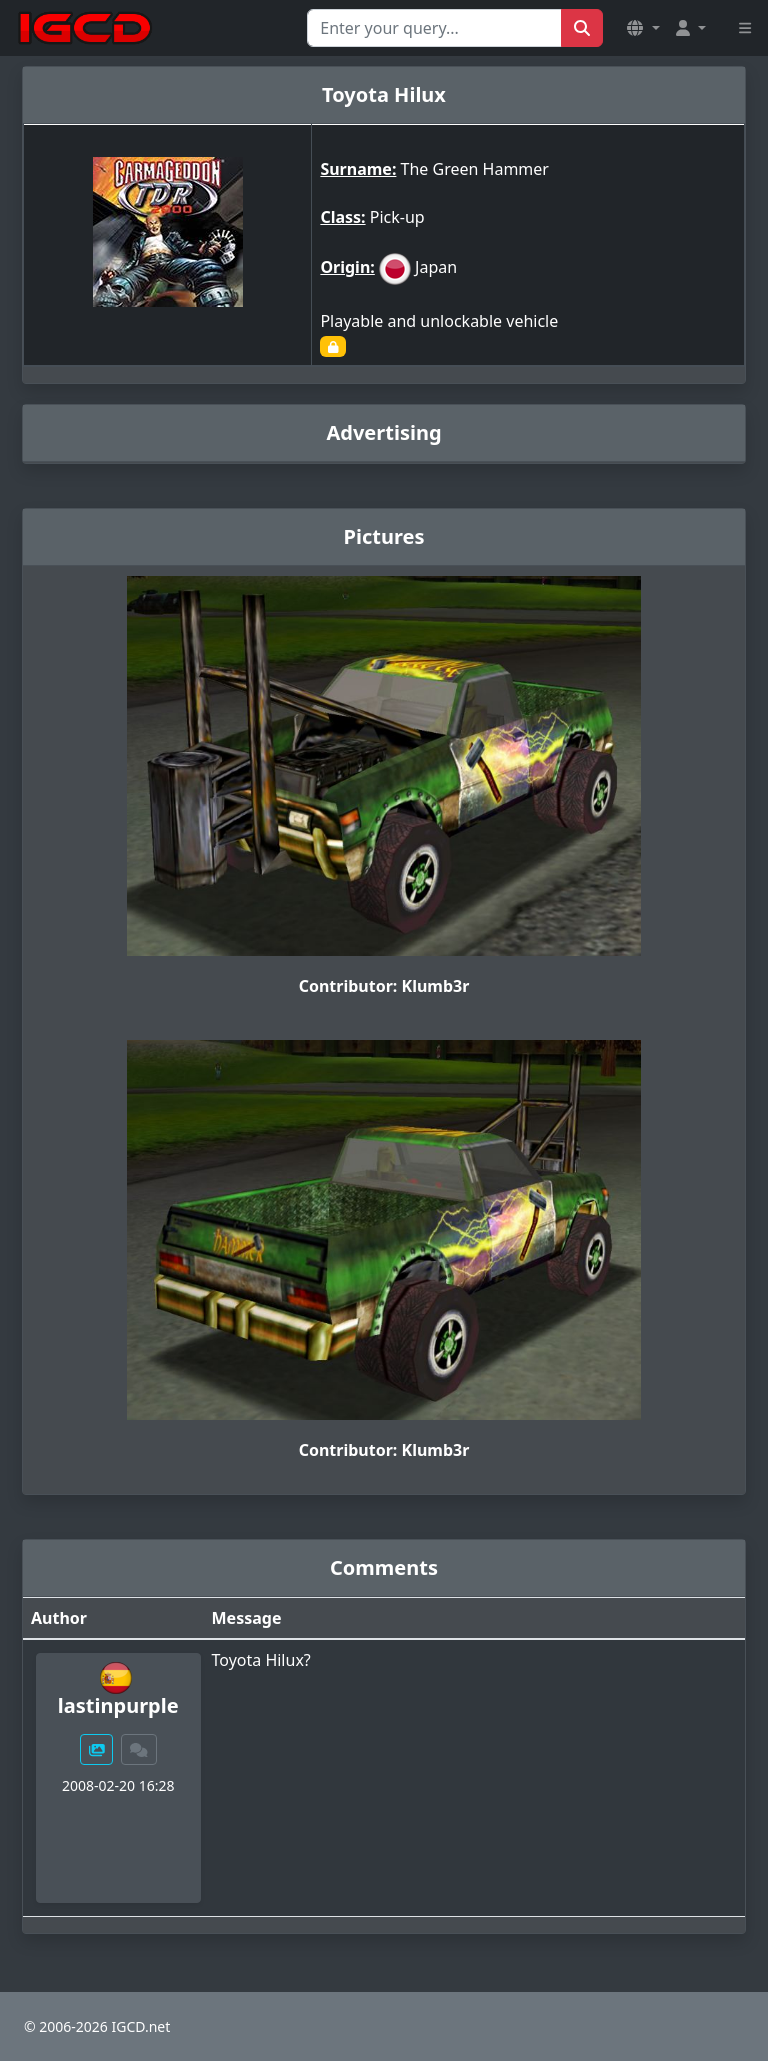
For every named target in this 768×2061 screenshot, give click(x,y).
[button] (643, 28)
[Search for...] (434, 28)
